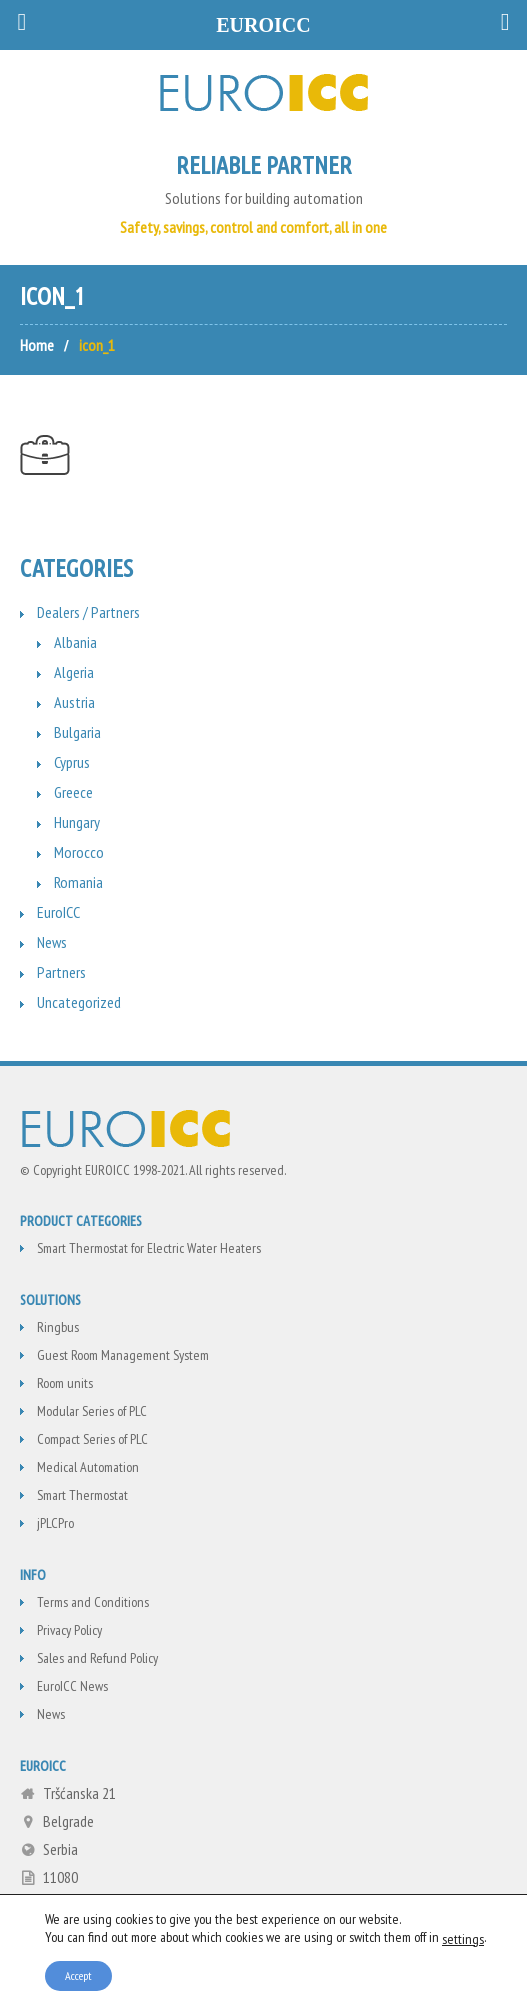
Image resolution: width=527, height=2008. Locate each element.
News (52, 942)
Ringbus (58, 1327)
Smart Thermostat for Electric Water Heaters (149, 1248)
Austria (74, 702)
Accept (78, 1974)
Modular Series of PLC (92, 1411)
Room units (65, 1383)
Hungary (77, 822)
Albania (75, 642)
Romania (78, 882)
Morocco (79, 852)
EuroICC (58, 912)
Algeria (74, 672)
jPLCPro (55, 1523)
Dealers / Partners (88, 612)
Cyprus (72, 762)
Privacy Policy (69, 1630)
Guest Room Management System (123, 1355)
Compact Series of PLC (92, 1439)
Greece (73, 792)
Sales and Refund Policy (97, 1658)
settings (463, 1938)
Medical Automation (88, 1467)
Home (37, 345)
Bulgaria (77, 732)
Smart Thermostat (82, 1495)
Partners (61, 972)
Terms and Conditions (93, 1602)
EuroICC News (72, 1686)
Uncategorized (79, 1002)
